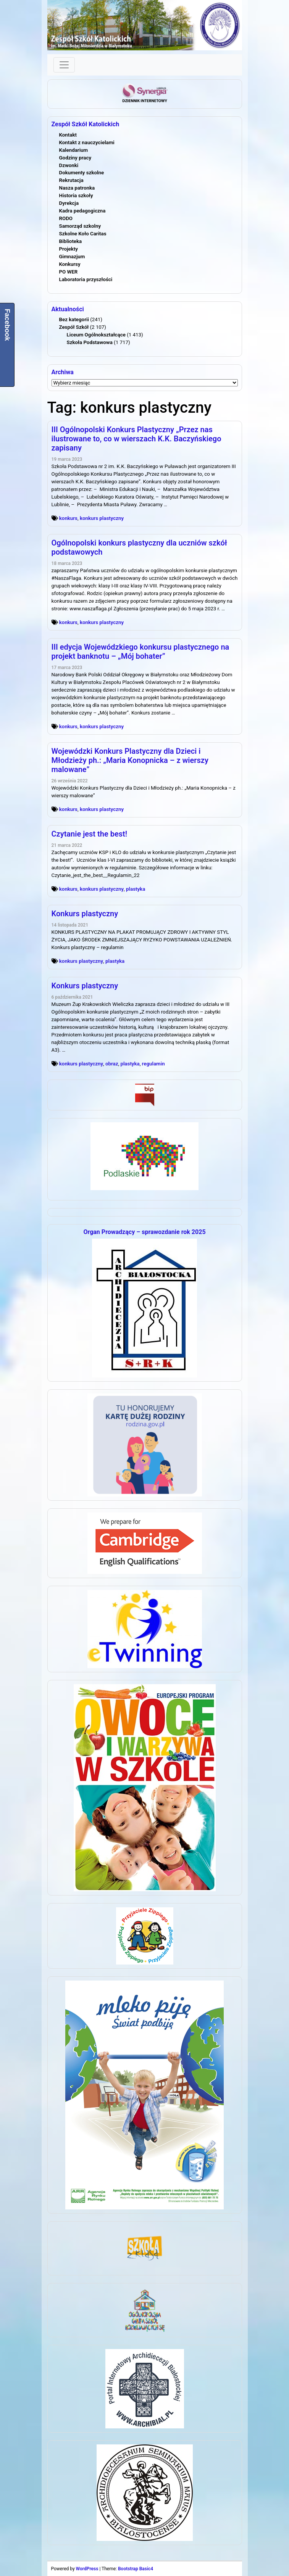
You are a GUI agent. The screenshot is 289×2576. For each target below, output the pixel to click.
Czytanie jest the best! (90, 833)
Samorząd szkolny (80, 226)
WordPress (87, 2568)
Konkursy (70, 264)
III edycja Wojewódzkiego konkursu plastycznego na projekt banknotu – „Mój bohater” (140, 651)
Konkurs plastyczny (85, 913)
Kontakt (68, 135)
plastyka (135, 889)
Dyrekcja (69, 203)
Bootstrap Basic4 (135, 2568)
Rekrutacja (71, 180)
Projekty (68, 249)
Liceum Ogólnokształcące (96, 335)
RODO (66, 218)
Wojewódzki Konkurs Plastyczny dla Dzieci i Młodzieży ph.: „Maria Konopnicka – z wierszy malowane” (130, 760)
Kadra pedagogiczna (82, 211)
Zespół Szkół (74, 327)
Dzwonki (69, 165)
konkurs (68, 518)
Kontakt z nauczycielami (87, 142)
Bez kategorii (74, 319)
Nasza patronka (77, 188)
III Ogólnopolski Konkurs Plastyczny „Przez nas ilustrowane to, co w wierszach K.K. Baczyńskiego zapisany (136, 438)
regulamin (153, 1064)
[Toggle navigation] (64, 64)
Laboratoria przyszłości (86, 279)
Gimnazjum (72, 256)
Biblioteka (70, 241)
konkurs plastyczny (102, 518)
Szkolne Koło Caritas (83, 234)
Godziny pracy (75, 158)
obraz (111, 1064)
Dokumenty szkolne (81, 172)
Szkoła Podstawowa (90, 342)
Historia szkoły (76, 195)
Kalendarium (73, 150)
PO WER (68, 272)
